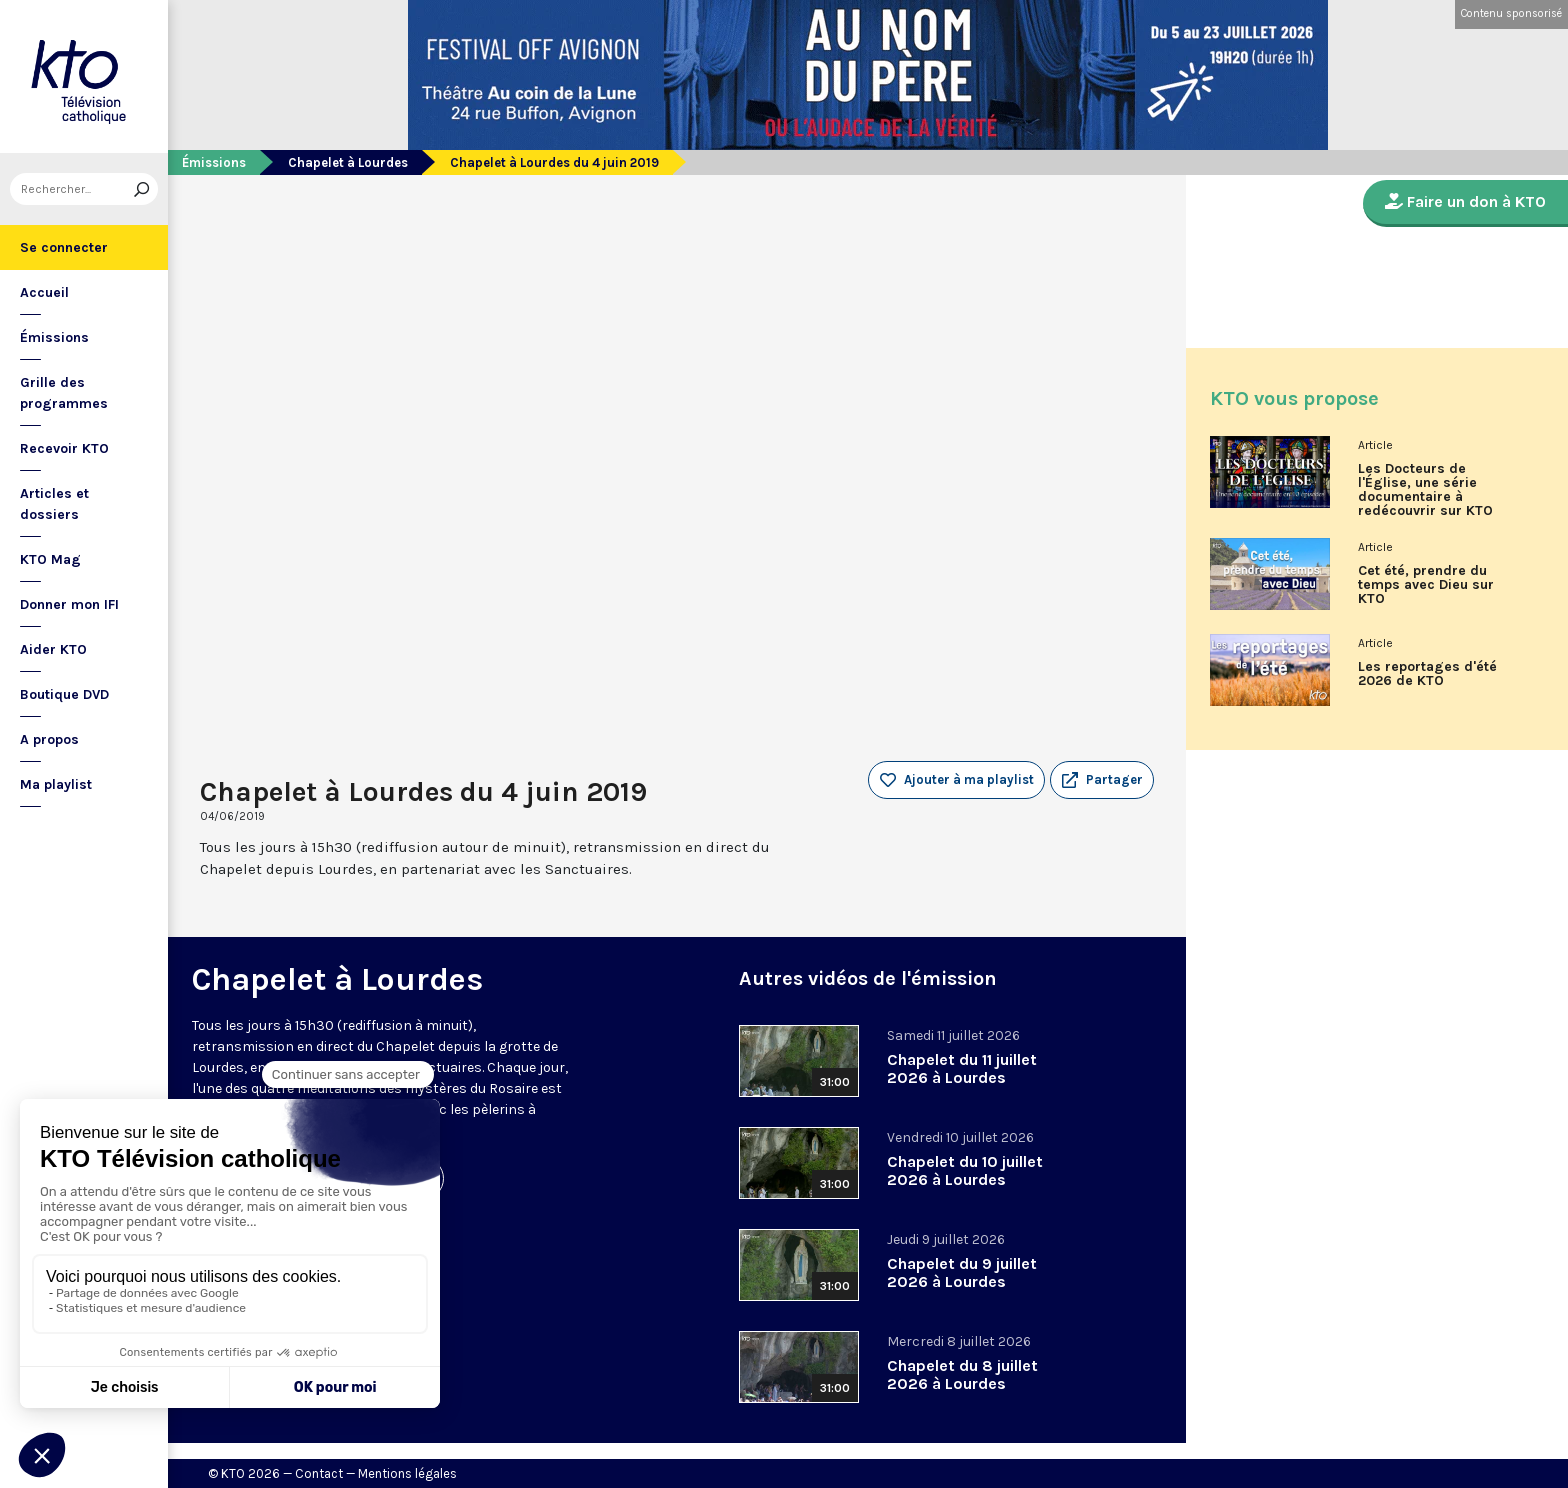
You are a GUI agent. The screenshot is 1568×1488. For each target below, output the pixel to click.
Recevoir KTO (64, 448)
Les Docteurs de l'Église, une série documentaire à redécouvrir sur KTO (1425, 490)
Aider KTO (53, 649)
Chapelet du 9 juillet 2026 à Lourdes (962, 1272)
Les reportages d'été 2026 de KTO (1427, 674)
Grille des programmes (64, 393)
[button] (1102, 780)
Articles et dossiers (54, 504)
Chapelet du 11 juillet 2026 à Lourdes (962, 1068)
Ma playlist (56, 784)
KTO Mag (50, 559)
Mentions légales (407, 1473)
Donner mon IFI (69, 604)
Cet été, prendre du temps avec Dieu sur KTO (1426, 585)
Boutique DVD (64, 694)
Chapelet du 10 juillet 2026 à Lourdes (965, 1170)
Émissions (54, 337)
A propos (49, 739)
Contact (319, 1473)
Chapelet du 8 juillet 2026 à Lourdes (962, 1374)
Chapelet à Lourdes (348, 162)
